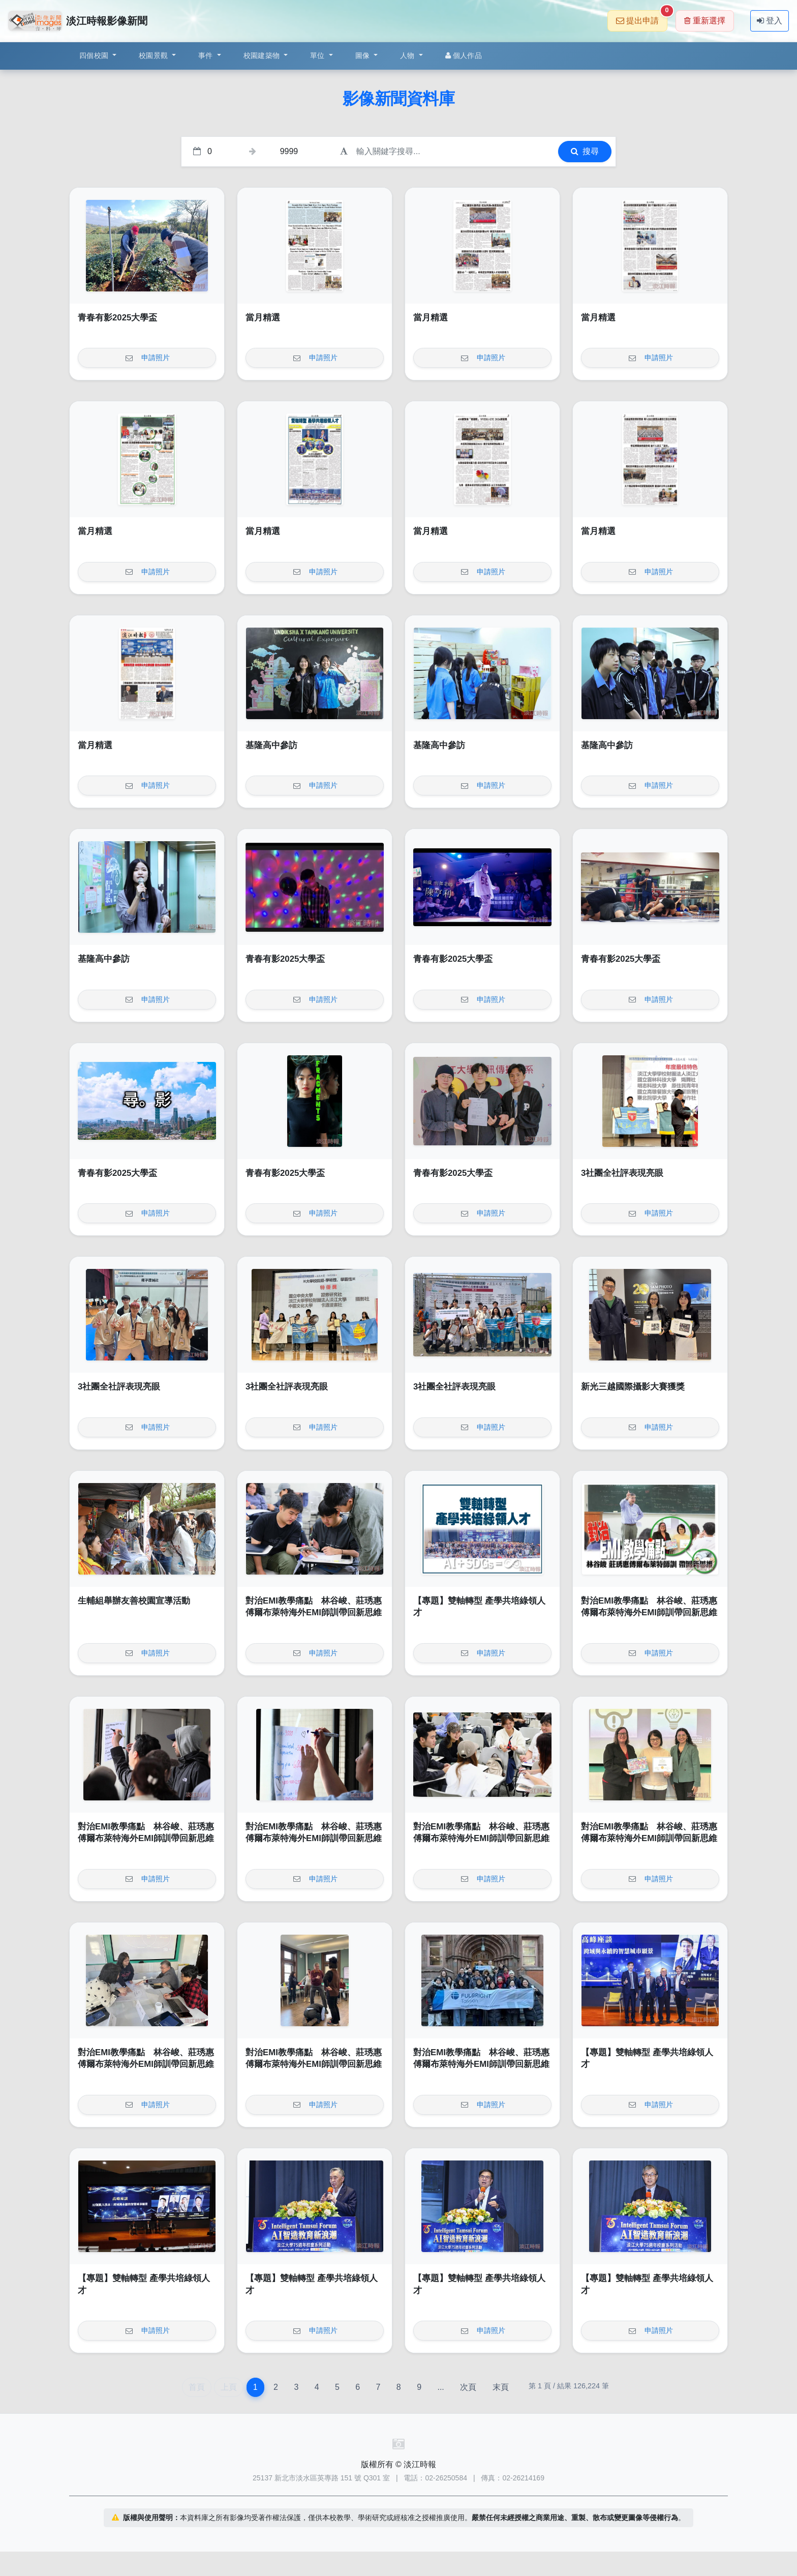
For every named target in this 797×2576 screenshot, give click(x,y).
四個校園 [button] (94, 55)
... (440, 2387)
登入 (769, 20)
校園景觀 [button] (154, 55)
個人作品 (463, 55)
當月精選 (263, 317)
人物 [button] (408, 55)
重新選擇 (704, 20)
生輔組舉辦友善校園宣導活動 (134, 1601)
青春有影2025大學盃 (117, 317)
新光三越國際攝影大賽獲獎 (633, 1386)
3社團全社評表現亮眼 (622, 1173)
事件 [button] (206, 55)
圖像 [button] (363, 55)
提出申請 (641, 17)
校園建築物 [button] (262, 55)
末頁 (501, 2387)
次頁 (468, 2387)
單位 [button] (318, 55)
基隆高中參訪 (271, 745)
